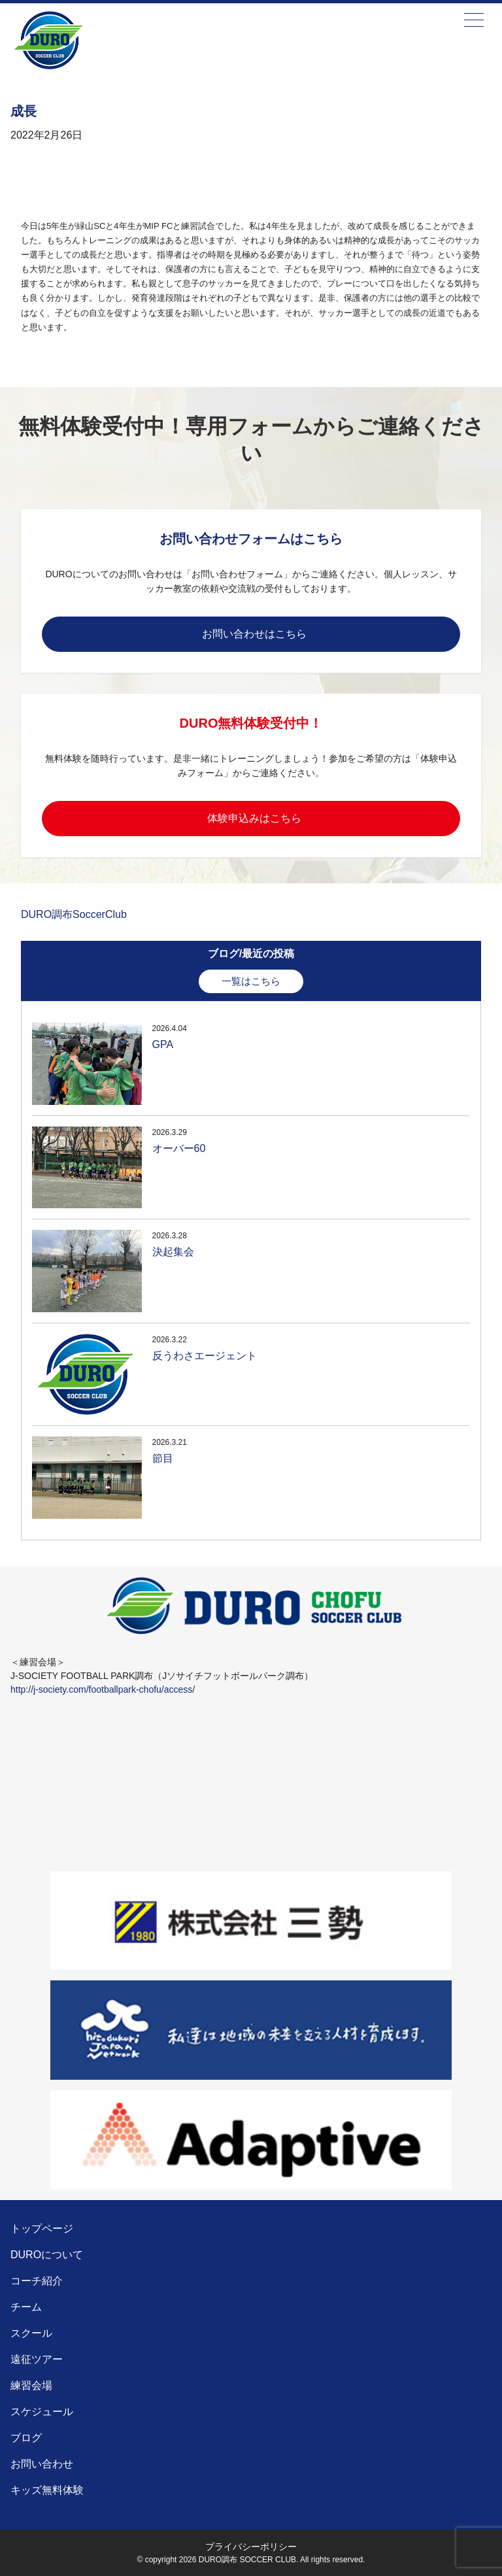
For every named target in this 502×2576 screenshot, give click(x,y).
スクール (31, 2333)
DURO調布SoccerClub (74, 914)
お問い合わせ (41, 2463)
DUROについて (46, 2254)
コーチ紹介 (36, 2280)
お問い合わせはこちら (254, 633)
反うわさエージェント (204, 1355)
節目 (162, 1458)
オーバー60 (179, 1148)
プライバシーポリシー (251, 2546)
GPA (163, 1044)
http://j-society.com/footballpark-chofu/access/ (102, 1689)
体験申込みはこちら (254, 818)
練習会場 (31, 2385)
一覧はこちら (251, 981)
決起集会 (173, 1251)
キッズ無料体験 (47, 2490)
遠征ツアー (36, 2359)
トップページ (41, 2228)
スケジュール (41, 2411)
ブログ (26, 2437)
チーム (26, 2307)
